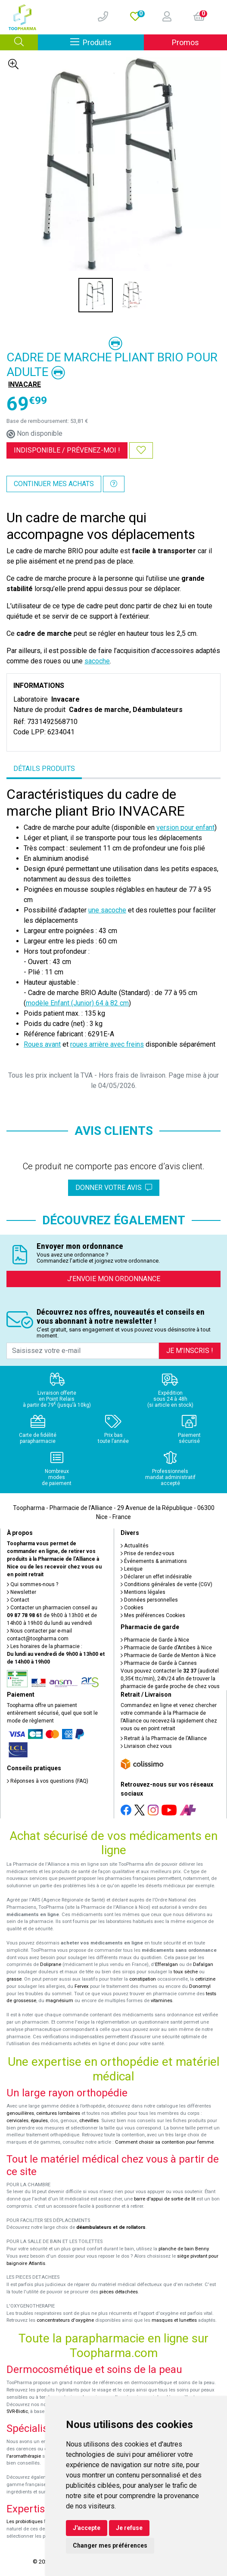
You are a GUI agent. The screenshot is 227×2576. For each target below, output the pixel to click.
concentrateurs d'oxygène (65, 2320)
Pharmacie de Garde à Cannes (159, 1663)
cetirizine (205, 1979)
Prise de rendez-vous (147, 1553)
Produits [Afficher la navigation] (107, 42)
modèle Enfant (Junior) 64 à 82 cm (77, 1003)
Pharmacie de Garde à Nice (155, 1640)
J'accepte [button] (86, 2527)
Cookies (132, 1608)
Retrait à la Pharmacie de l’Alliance (164, 1738)
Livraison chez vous (146, 1746)
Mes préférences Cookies (153, 1615)
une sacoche (107, 910)
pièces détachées (119, 2292)
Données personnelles (149, 1600)
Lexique (132, 1569)
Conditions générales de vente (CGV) (166, 1584)
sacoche (97, 661)
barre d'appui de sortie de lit (164, 2199)
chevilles (89, 2120)
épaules (39, 2120)
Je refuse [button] (129, 2527)
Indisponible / (67, 450)
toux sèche (186, 1972)
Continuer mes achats (54, 484)
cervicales (17, 2120)
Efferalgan (166, 1964)
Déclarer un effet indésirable (156, 1577)
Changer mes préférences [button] (110, 2545)
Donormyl (200, 1986)
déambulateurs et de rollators (111, 2227)
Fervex (82, 1986)
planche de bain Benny (183, 2249)
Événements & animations (154, 1561)
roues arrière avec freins (107, 1044)
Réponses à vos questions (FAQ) (47, 1781)
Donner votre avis (113, 1187)
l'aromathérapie (23, 2456)
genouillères (20, 2113)
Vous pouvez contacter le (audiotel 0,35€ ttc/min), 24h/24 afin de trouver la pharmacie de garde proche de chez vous (170, 1678)
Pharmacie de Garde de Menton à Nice (168, 1655)
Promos (185, 42)
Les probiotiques (24, 2521)
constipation (142, 1979)
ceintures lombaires (58, 2113)
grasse (14, 1979)
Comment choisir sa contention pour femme (164, 2142)
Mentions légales (143, 1592)
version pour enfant (185, 827)
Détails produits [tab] (44, 768)
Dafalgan (203, 1964)
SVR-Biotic (17, 2411)
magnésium (59, 2000)
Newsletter (21, 1592)
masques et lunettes (174, 2320)
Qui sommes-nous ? (32, 1584)
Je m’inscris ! (189, 1351)
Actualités (135, 1546)
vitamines (161, 2000)
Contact (18, 1600)
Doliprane (50, 1964)
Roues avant (42, 1044)
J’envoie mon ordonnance (113, 1279)
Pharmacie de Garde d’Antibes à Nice (166, 1648)
